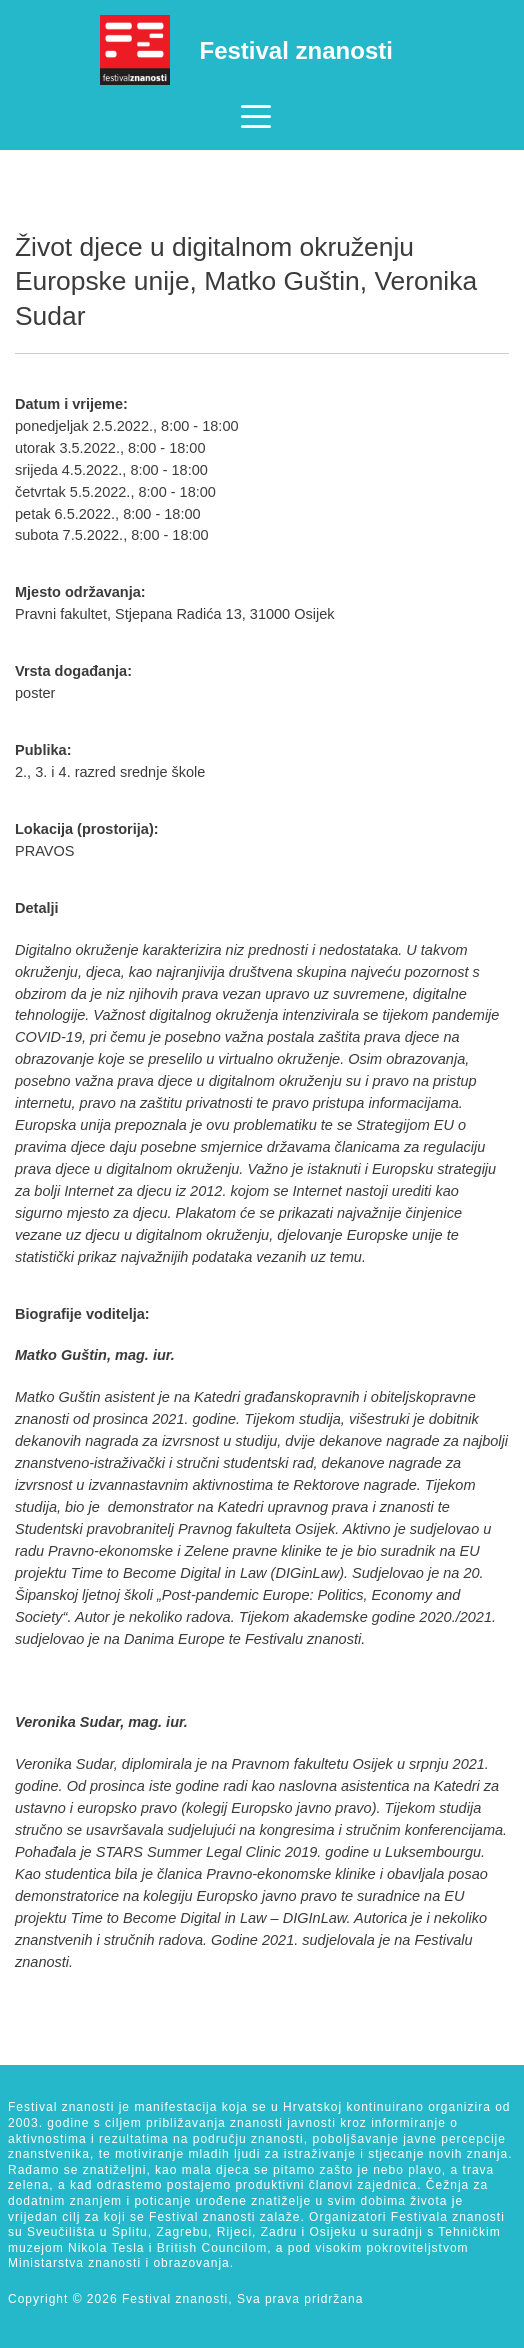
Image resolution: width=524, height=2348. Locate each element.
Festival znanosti (296, 50)
